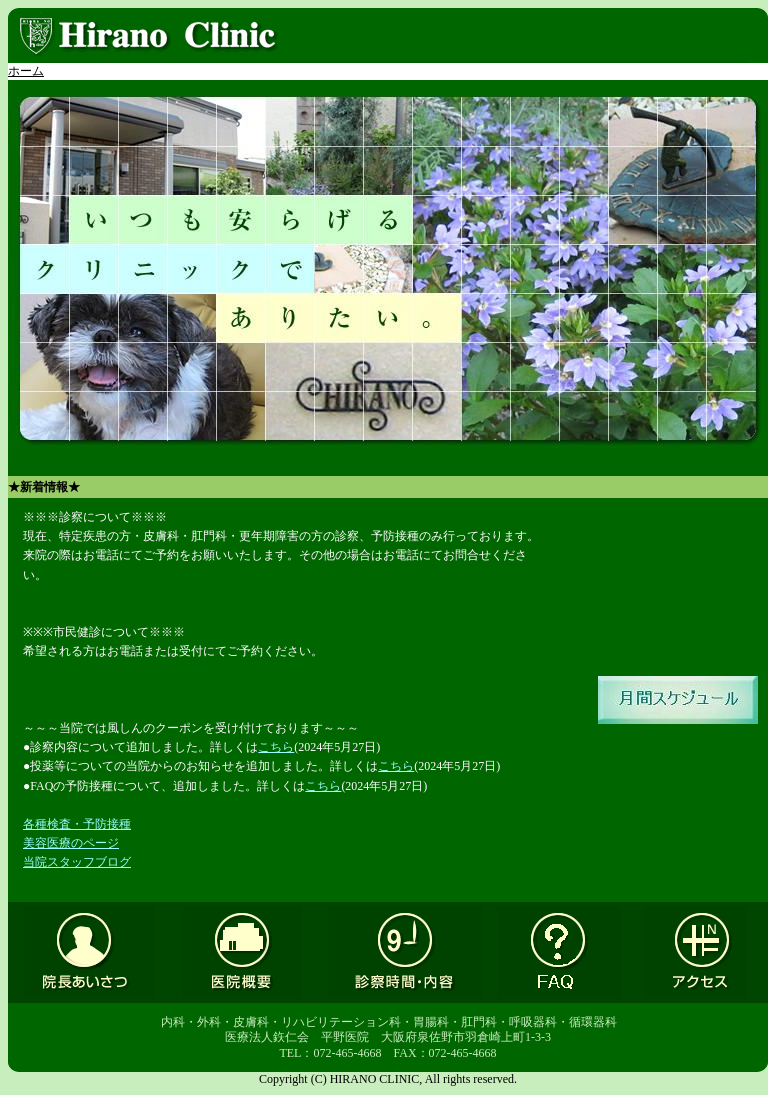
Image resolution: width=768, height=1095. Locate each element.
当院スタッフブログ (77, 862)
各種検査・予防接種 (77, 824)
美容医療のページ (71, 843)
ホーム (26, 71)
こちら (276, 747)
